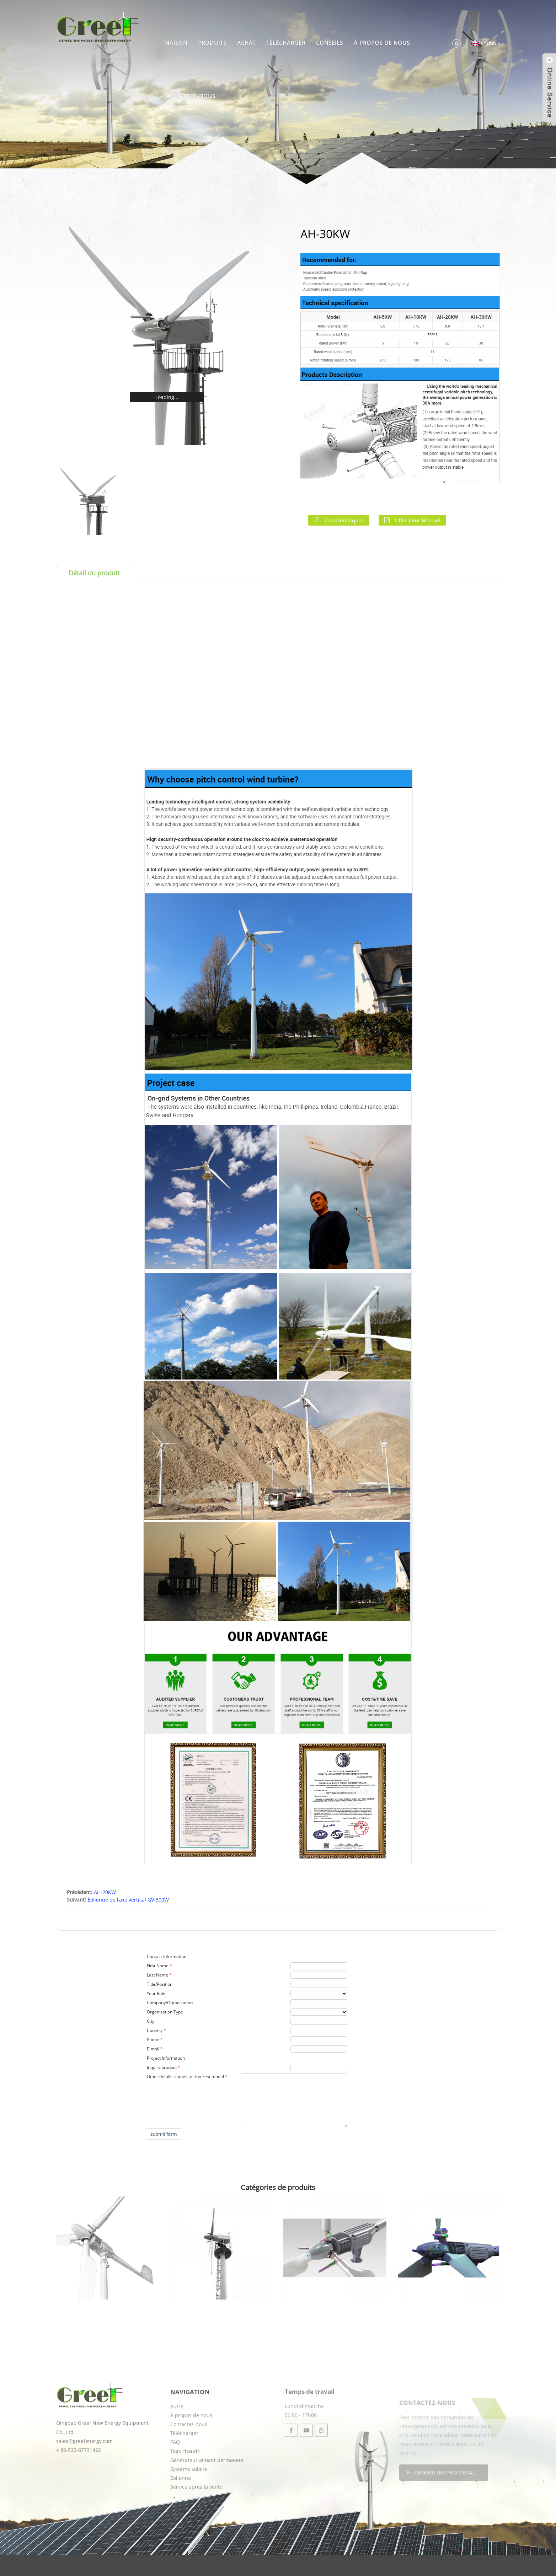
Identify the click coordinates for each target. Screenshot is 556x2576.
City (150, 2021)
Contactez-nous (189, 96)
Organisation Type (165, 2012)
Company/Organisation (170, 2003)
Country (154, 2030)
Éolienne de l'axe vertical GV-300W (128, 1899)
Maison (175, 42)
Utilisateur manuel (417, 520)
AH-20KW (105, 1892)
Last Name (157, 1975)
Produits (212, 42)
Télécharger (285, 42)
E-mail (153, 2049)
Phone (153, 2040)
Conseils (329, 42)
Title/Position (159, 1984)
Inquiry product (162, 2067)
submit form (163, 2134)
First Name (158, 1966)
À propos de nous (382, 42)
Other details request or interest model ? (187, 2077)
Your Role (156, 1993)
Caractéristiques (344, 520)
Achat (246, 42)
